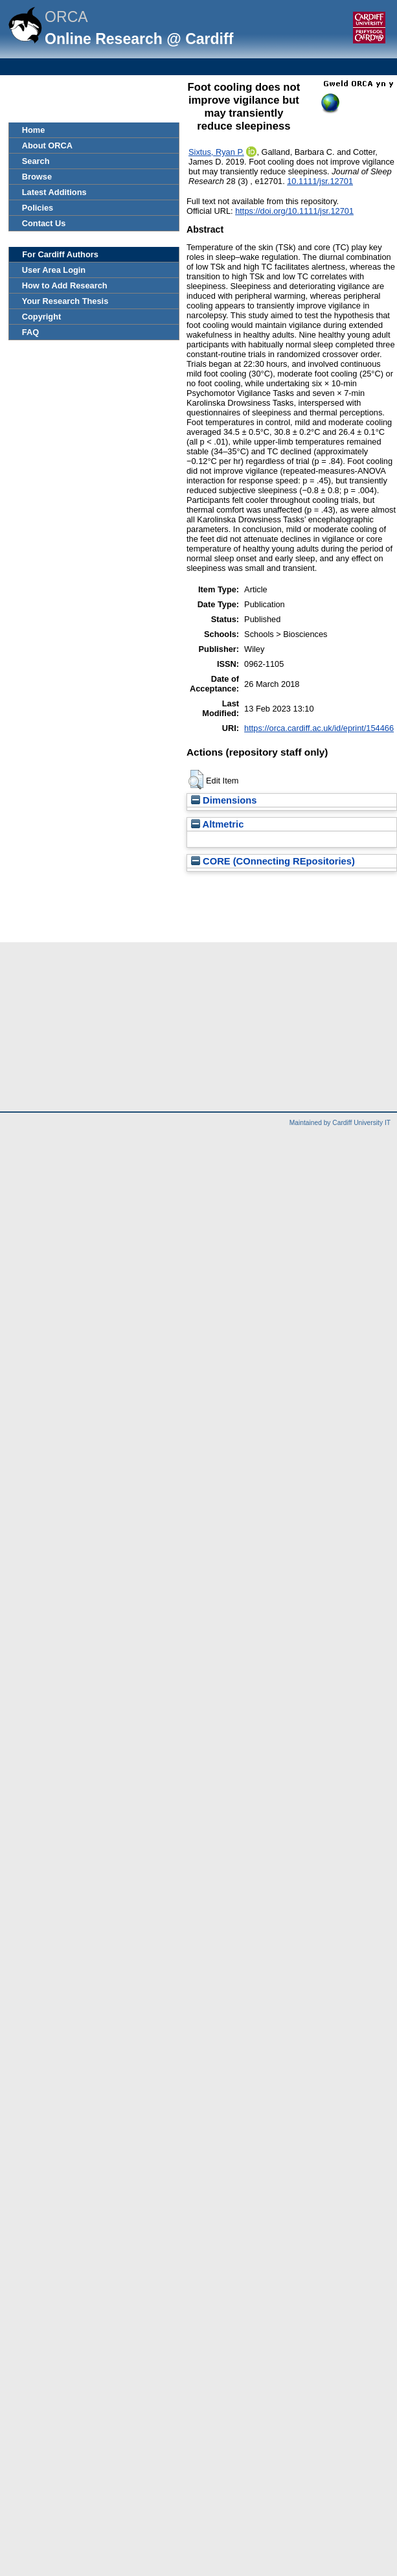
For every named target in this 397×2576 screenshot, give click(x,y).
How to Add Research (65, 285)
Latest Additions (54, 192)
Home (33, 130)
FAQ (30, 332)
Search (36, 161)
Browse (37, 176)
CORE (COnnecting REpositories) (273, 861)
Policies (37, 208)
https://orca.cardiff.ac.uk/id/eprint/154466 (319, 728)
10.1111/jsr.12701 (320, 181)
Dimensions (224, 800)
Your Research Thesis (65, 301)
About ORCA (47, 145)
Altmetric (217, 824)
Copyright (41, 316)
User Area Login (53, 270)
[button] (195, 779)
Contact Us (44, 223)
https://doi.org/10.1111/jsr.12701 (294, 211)
